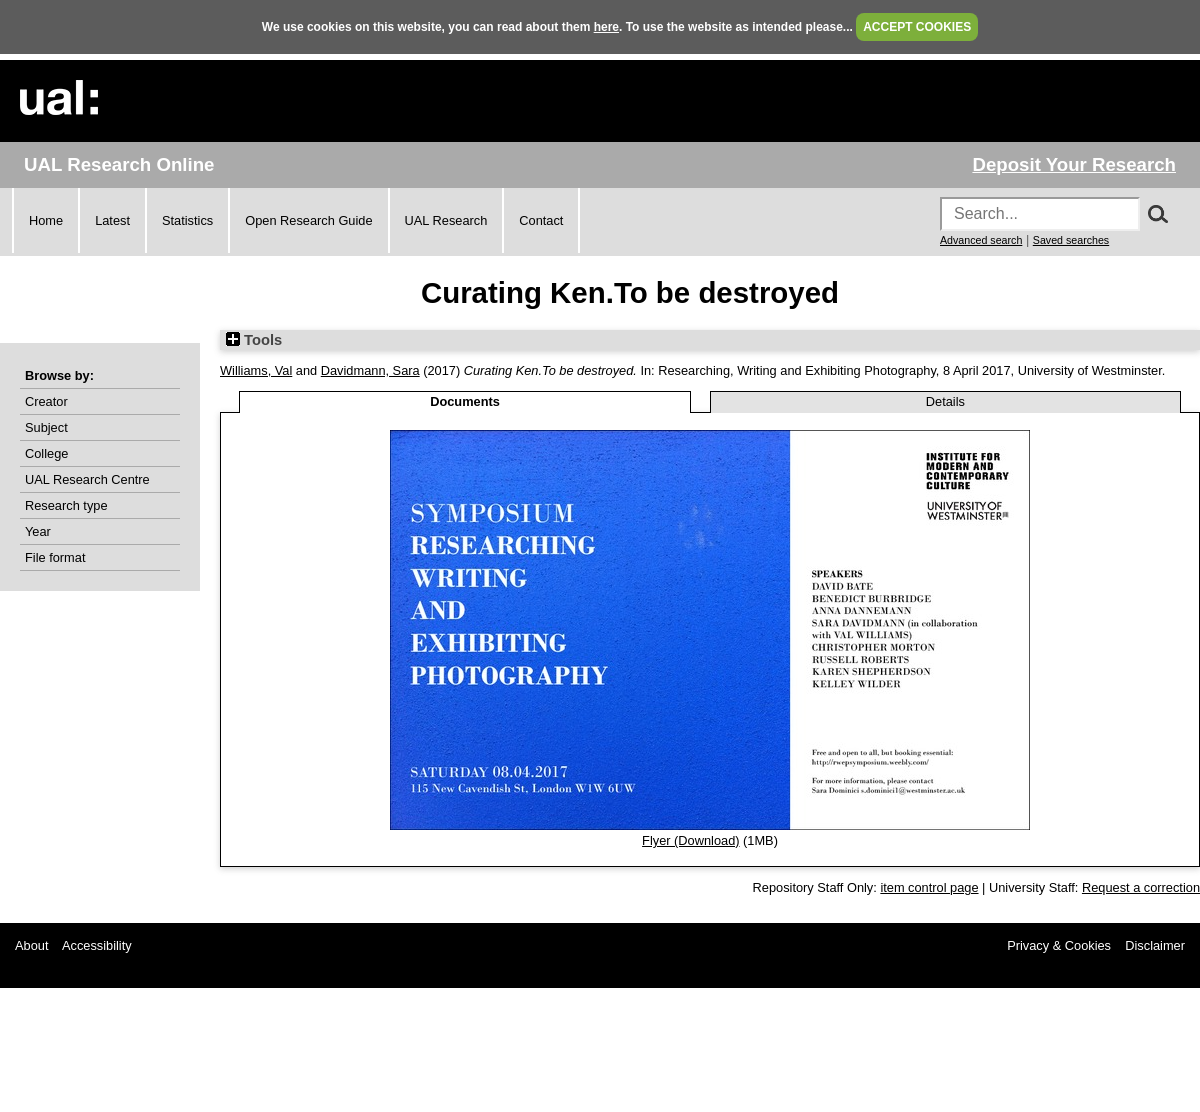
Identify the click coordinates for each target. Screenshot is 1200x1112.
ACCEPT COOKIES (917, 27)
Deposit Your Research (1074, 164)
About (31, 945)
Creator (46, 401)
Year (38, 531)
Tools (254, 340)
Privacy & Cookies (1059, 945)
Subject (46, 427)
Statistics (187, 220)
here (606, 27)
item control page (929, 887)
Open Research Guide (308, 220)
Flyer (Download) (690, 840)
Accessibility (97, 945)
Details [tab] (945, 401)
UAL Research (446, 220)
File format (55, 557)
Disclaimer (1155, 945)
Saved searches (1071, 240)
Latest (112, 220)
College (46, 453)
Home (46, 220)
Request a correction (1141, 887)
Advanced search (981, 240)
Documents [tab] (465, 401)
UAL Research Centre (87, 479)
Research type (66, 505)
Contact (541, 220)
